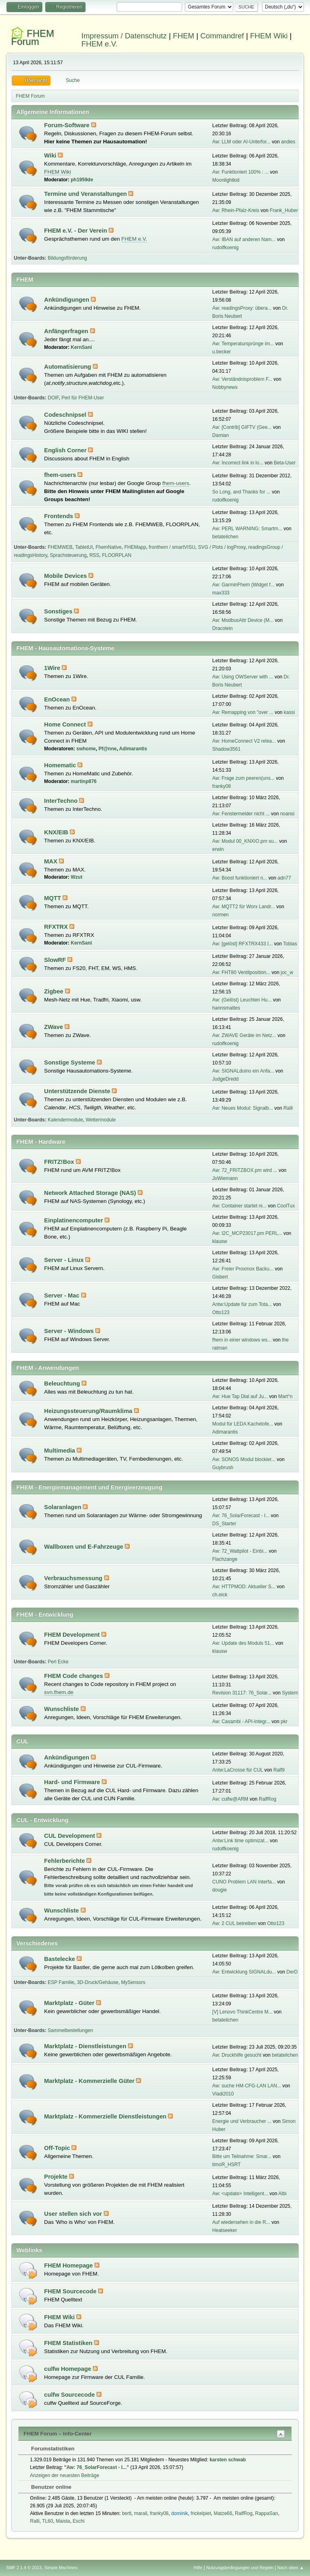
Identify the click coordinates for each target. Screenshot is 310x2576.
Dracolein (222, 628)
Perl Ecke (58, 1662)
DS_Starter (224, 1523)
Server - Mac (62, 1295)
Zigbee (54, 991)
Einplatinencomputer (74, 1220)
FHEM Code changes (74, 1676)
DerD (292, 1972)
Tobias (290, 944)
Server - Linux (64, 1260)
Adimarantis (133, 749)
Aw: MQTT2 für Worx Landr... (243, 906)
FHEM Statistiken (69, 2343)
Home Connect (66, 724)
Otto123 (221, 1312)
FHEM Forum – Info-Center (57, 2434)
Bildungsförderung (67, 258)
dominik (179, 2513)
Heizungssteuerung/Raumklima (89, 1411)
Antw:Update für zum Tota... (242, 1304)
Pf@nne (107, 749)
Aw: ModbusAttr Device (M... (243, 620)
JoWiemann (225, 1178)
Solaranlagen (63, 1507)
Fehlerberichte (65, 1861)
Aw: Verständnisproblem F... (242, 379)
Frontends (59, 516)
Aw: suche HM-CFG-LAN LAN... (246, 2086)
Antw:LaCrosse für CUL (237, 1770)
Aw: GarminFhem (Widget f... (243, 585)
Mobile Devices (66, 576)
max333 (221, 593)
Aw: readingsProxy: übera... (242, 308)
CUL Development (70, 1836)
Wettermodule (100, 1120)
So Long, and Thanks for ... (241, 492)
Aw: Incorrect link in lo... (237, 463)
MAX (51, 861)
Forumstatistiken (48, 2449)
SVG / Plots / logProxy (222, 547)
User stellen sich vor (73, 2214)
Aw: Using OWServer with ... (242, 677)
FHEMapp (135, 547)
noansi (287, 814)
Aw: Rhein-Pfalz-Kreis (235, 210)
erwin (218, 849)
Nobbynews (225, 387)
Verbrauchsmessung (74, 1578)
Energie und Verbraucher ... (242, 2121)
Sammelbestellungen (70, 2030)
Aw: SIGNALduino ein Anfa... (243, 1071)
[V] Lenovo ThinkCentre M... (242, 2012)
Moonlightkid (225, 180)
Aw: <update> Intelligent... (240, 2193)
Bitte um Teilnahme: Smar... (241, 2156)
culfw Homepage (68, 2369)
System (290, 1693)
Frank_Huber (284, 210)
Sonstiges (59, 611)
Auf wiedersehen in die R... (241, 2222)
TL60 (47, 2521)
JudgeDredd (225, 1079)
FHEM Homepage (69, 2265)
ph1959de (82, 180)
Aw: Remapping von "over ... (242, 712)
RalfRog (267, 1799)
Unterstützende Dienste (78, 1091)
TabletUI (84, 547)
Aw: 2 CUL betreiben (234, 1923)
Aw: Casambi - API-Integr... (241, 1721)
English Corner (66, 450)
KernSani (81, 347)
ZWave (54, 1027)
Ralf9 (279, 1770)
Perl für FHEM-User (82, 398)
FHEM (183, 35)
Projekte (56, 2176)
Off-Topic (57, 2148)
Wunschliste (62, 1709)
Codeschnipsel (66, 414)
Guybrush (222, 1467)
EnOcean (57, 699)
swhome (86, 749)
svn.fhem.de (58, 1692)
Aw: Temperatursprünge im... (243, 343)
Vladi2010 (223, 2094)
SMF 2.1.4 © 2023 (24, 2567)
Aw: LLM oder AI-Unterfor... (241, 142)
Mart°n (285, 1396)
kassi (289, 712)
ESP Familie (61, 1982)
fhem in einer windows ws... (242, 1340)
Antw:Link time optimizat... (240, 1840)
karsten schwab (227, 2460)
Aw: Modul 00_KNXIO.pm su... (245, 841)
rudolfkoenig (225, 247)
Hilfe (198, 2567)
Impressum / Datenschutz (124, 35)
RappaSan (266, 2513)
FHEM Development (72, 1634)
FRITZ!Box (59, 1162)
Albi (283, 2193)
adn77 (284, 878)
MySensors (133, 1982)
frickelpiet (201, 2513)
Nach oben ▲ (290, 2567)
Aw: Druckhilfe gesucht (237, 2055)
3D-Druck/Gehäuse (98, 1982)
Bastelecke (60, 1959)
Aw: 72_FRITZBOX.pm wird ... (244, 1170)
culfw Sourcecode (70, 2394)
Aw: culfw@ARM (230, 1799)
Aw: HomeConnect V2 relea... (244, 741)
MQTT (53, 898)
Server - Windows (69, 1331)
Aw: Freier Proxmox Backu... (243, 1269)
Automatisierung (68, 366)
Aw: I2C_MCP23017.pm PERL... (247, 1233)
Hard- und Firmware (73, 1782)
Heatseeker (224, 2230)
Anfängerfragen (67, 331)
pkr (284, 1721)
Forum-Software (67, 125)
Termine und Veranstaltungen (86, 194)
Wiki (51, 155)
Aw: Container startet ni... (239, 1206)
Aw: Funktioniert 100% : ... (240, 172)
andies (288, 142)
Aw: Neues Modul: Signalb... (242, 1108)
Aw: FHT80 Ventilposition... (241, 972)
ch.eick (219, 1595)
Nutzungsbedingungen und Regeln (239, 2567)
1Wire (53, 668)
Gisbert (220, 1277)
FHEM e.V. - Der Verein (76, 230)
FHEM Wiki (268, 35)
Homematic (61, 765)
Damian (220, 435)
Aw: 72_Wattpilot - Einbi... (240, 1551)
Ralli (288, 1108)
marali (140, 2513)
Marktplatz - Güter (70, 2003)
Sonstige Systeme (70, 1062)
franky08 (221, 786)
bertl (126, 2513)
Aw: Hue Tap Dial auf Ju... (240, 1396)
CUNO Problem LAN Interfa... (244, 1882)
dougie (219, 1890)
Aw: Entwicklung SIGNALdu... (244, 1972)
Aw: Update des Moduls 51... (243, 1643)
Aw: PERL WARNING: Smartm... (247, 528)
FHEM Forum (32, 37)
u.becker (221, 352)
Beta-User (284, 463)
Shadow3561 (226, 749)
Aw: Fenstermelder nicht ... (241, 814)
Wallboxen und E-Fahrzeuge (84, 1546)
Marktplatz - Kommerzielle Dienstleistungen (106, 2116)
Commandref (222, 35)
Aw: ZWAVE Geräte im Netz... (244, 1035)
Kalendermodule (65, 1120)
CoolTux (286, 1206)
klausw (219, 1241)
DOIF (53, 398)
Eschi (78, 2521)
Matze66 (223, 2513)
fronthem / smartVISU (172, 547)
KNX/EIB (57, 832)
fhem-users (61, 475)
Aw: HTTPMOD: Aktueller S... (243, 1586)
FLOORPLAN (117, 555)
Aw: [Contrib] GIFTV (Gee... (242, 427)
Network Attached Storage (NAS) (91, 1193)
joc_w (287, 972)
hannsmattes (226, 1008)
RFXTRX (56, 927)
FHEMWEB (60, 547)
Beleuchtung (63, 1383)
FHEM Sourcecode (71, 2291)
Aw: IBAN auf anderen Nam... (244, 239)
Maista (63, 2521)
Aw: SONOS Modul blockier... (243, 1459)
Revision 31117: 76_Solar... (242, 1693)
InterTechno (61, 801)
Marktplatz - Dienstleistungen (86, 2046)
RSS (94, 555)
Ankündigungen (67, 299)
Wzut (76, 877)
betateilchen (225, 537)
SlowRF (55, 960)
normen (220, 914)
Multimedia (60, 1450)
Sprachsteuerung (68, 555)
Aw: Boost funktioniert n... (239, 878)
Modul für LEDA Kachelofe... (242, 1424)
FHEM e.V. (100, 44)
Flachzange (224, 1559)
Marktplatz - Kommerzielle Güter (90, 2081)
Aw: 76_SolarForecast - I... (241, 1515)
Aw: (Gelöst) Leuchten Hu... (242, 1000)
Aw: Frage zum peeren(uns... (243, 778)
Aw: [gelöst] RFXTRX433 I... (242, 944)
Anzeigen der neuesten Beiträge (64, 2475)
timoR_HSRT (226, 2164)
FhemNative (109, 547)
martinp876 (83, 781)
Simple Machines (61, 2567)
